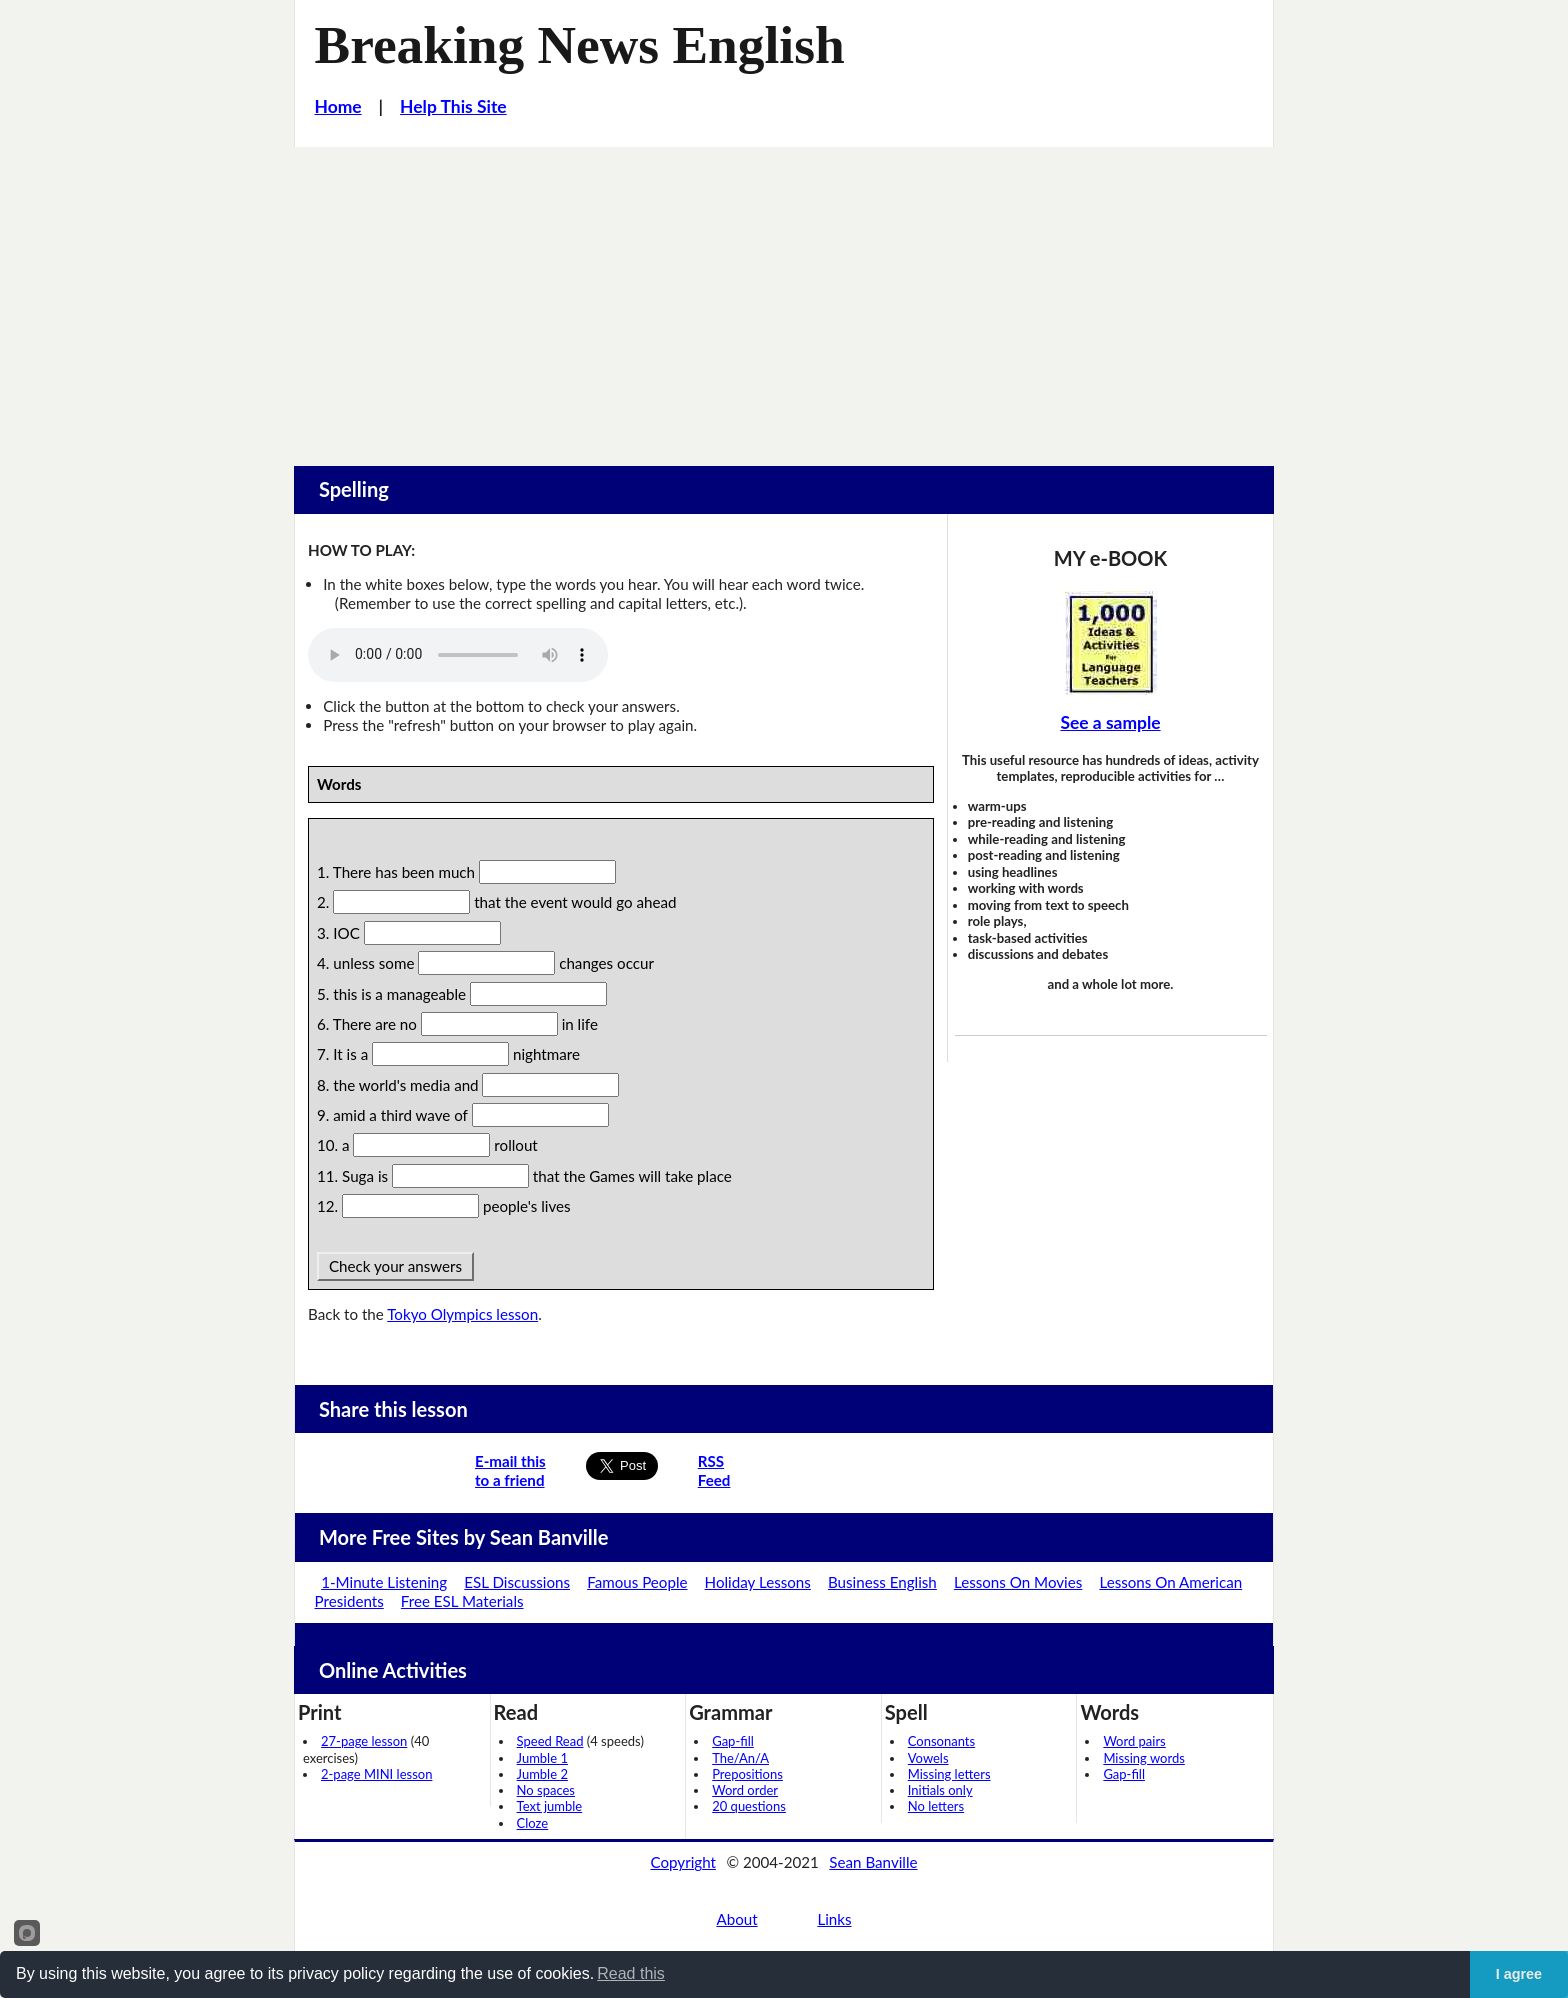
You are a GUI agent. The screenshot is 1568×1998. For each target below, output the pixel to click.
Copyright (683, 1862)
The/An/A (740, 1758)
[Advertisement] (784, 297)
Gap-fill (733, 1741)
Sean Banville (873, 1862)
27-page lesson (364, 1741)
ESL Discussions (517, 1582)
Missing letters (949, 1774)
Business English (882, 1582)
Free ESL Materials (462, 1601)
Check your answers (395, 1266)
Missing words (1143, 1758)
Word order (745, 1790)
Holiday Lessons (758, 1582)
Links (834, 1919)
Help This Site (453, 106)
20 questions (749, 1806)
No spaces (546, 1790)
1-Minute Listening (384, 1582)
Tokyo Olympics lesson (462, 1314)
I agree (1519, 1974)
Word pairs (1134, 1741)
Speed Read (550, 1741)
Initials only (940, 1790)
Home (338, 106)
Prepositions (747, 1774)
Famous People (637, 1582)
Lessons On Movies (1018, 1582)
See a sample (1110, 722)
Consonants (941, 1741)
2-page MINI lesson (376, 1774)
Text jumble (550, 1806)
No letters (936, 1806)
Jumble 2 (542, 1774)
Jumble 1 (542, 1758)
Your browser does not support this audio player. (458, 655)
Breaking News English (580, 45)
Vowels (928, 1758)
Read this (631, 1973)
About (736, 1919)
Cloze (533, 1823)
